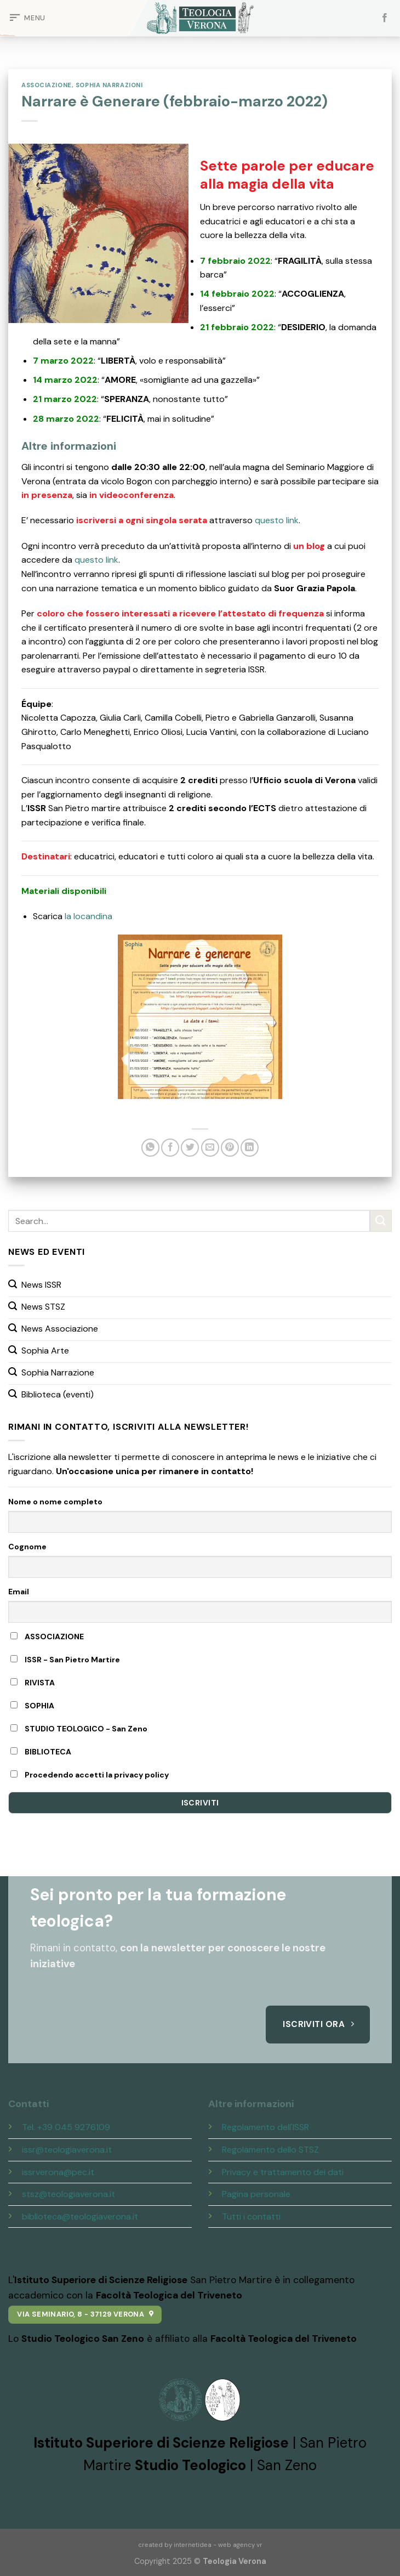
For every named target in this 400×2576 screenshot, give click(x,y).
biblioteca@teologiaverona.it (80, 2216)
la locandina (88, 916)
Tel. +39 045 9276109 (66, 2127)
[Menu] (26, 18)
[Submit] (381, 1221)
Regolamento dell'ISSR (265, 2127)
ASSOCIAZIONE (47, 1636)
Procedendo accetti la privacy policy (89, 1775)
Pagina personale (256, 2194)
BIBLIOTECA (40, 1752)
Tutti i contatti (251, 2216)
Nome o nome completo (55, 1502)
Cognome (27, 1547)
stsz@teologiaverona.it (68, 2194)
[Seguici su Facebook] (384, 18)
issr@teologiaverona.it (67, 2149)
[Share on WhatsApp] (150, 1148)
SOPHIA (32, 1706)
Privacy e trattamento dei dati (283, 2172)
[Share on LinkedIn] (250, 1148)
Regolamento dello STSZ (270, 2149)
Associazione (46, 85)
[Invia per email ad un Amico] (210, 1148)
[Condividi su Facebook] (170, 1148)
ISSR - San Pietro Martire (65, 1660)
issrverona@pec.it (58, 2172)
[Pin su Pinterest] (230, 1148)
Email (18, 1591)
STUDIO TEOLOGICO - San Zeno (78, 1729)
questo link (277, 520)
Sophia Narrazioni (109, 85)
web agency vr (240, 2545)
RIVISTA (32, 1683)
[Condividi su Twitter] (190, 1148)
